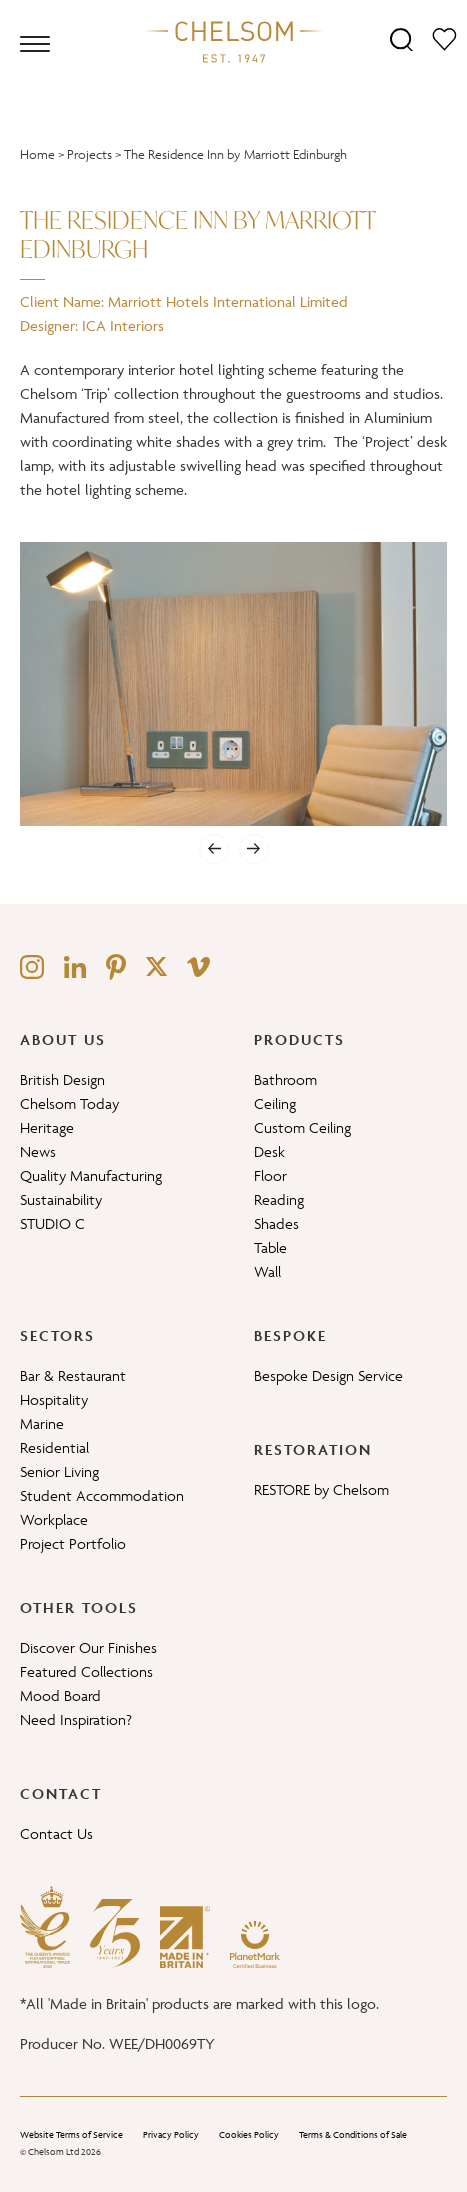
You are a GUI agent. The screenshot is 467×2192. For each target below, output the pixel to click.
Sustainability (61, 1199)
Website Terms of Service (71, 2135)
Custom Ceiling (302, 1127)
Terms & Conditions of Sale (353, 2135)
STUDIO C (52, 1223)
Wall (267, 1271)
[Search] (401, 38)
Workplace (54, 1519)
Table (270, 1247)
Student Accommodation (102, 1495)
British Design (62, 1079)
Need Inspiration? (76, 1719)
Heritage (47, 1127)
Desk (269, 1151)
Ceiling (275, 1103)
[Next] (254, 849)
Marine (42, 1423)
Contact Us (56, 1833)
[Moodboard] (444, 38)
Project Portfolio (73, 1543)
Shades (276, 1223)
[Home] (234, 41)
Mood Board (60, 1695)
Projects (89, 154)
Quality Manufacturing (91, 1175)
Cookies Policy (249, 2135)
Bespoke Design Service (328, 1375)
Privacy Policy (171, 2135)
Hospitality (54, 1399)
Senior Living (59, 1471)
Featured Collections (86, 1671)
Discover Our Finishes (88, 1647)
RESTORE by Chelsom (321, 1489)
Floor (270, 1175)
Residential (54, 1447)
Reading (279, 1199)
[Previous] (214, 849)
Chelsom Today (69, 1103)
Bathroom (285, 1079)
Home (37, 154)
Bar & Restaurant (73, 1375)
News (38, 1151)
